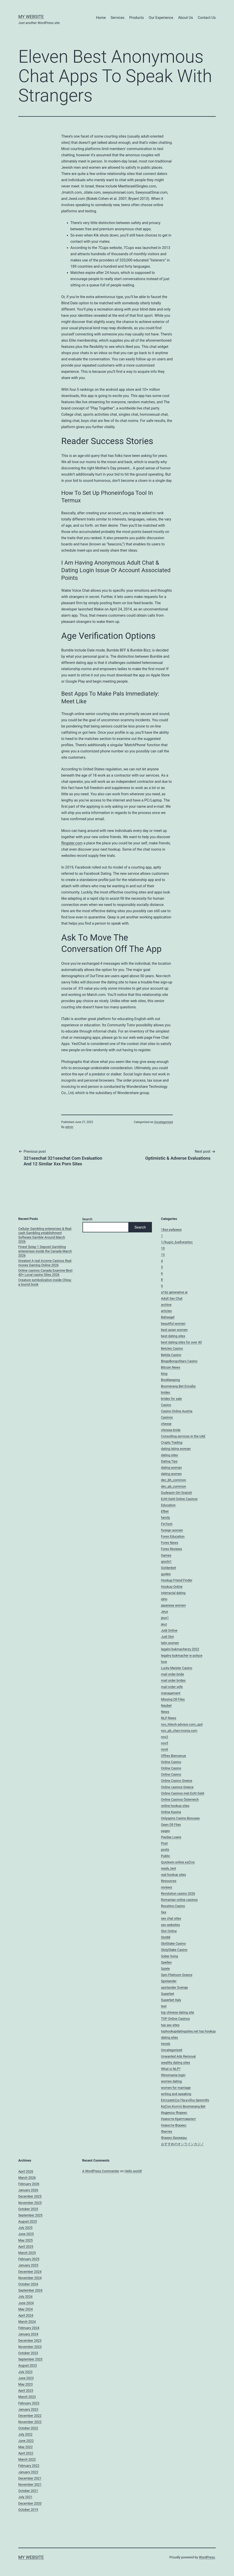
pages (165, 1831)
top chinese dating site (177, 2012)
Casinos (167, 1417)
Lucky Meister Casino (176, 1668)
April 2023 (25, 2390)
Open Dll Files (171, 1825)
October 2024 (28, 2284)
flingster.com (71, 843)
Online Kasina (171, 1812)
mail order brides (173, 1680)
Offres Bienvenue (173, 1756)
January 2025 (28, 2265)
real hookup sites (173, 1875)
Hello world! (133, 2171)
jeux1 (165, 1618)
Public (165, 1856)
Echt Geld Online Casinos (179, 1499)
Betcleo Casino (172, 1348)
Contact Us (207, 17)
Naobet (166, 1705)
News (165, 1712)
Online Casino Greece (176, 1781)
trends (165, 2044)
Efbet (165, 1511)
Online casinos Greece (177, 1787)
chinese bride (171, 1430)
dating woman (171, 1467)
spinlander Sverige (174, 1987)
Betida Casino (171, 1355)
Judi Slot (167, 1637)
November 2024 (30, 2278)
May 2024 (25, 2309)
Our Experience (161, 17)
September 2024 (30, 2290)
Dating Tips (169, 1461)
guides (166, 1574)
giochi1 (166, 1561)
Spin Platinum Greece (177, 1975)
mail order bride (172, 1674)
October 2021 (28, 2491)
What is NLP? (171, 2069)
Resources (168, 1881)
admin (69, 1127)
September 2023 (30, 2359)
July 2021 (25, 2497)
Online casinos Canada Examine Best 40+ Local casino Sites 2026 (45, 1272)
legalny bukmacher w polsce (181, 1655)
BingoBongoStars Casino (179, 1361)
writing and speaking (176, 2094)
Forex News (169, 1543)
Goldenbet (168, 1568)
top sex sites (170, 2025)
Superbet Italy (171, 2000)
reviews (166, 1887)
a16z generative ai (174, 1292)
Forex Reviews (171, 1549)
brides (165, 1392)
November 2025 (30, 2203)
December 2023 (29, 2340)
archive (166, 1305)
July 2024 (25, 2296)
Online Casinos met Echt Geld (182, 1793)
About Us (185, 17)
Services (117, 17)
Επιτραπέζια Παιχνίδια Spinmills (185, 2100)
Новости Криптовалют (178, 2119)
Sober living (169, 1956)
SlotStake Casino (173, 1943)
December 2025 (29, 2196)
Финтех (166, 2131)
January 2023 (28, 2409)
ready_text (168, 1868)
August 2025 (27, 2221)
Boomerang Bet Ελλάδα (178, 1386)
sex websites (170, 1925)
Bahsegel (168, 1317)
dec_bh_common (173, 1480)
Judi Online (169, 1630)
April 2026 (25, 2171)
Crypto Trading (171, 1442)
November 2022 (30, 2422)
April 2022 (25, 2453)
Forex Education (173, 1536)
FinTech (167, 1524)
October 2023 (28, 2353)
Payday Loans (171, 1837)
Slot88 (165, 1937)
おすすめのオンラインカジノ (182, 2144)
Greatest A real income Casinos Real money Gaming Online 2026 (44, 1263)
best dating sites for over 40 (181, 1342)
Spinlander (169, 1981)
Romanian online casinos (179, 1900)
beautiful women (173, 1323)
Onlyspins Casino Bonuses (180, 1818)
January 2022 (28, 2472)
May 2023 (25, 2384)
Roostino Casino (173, 1906)
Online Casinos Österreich (180, 1799)
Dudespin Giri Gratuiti (176, 1493)
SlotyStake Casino (174, 1950)
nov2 (164, 1737)
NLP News (168, 1718)
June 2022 (26, 2441)
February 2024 (28, 2328)
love (164, 1662)
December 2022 (29, 2416)
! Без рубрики (171, 1229)
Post (164, 1843)
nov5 (164, 1743)
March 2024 (27, 2322)
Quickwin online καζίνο (178, 1862)
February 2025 (28, 2259)
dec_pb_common (173, 1486)
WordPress (207, 2557)
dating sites (169, 1455)
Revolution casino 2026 (178, 1893)
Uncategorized (163, 1122)
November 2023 (30, 2347)
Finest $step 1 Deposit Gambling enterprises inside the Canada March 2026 (45, 1251)
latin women (170, 1643)
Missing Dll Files (173, 1699)
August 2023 (27, 2365)
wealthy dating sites (175, 2063)
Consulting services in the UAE (183, 1436)
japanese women (173, 1605)
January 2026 (28, 2190)
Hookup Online (172, 1587)
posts (165, 1849)
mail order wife (172, 1687)
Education (168, 1505)
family (165, 1517)
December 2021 (29, 2478)
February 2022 (28, 2466)
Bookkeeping (170, 1380)
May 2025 (25, 2240)
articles (166, 1311)
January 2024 (28, 2334)
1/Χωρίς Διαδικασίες (177, 1242)
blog (164, 1373)
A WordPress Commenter (100, 2171)
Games (166, 1555)
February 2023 (28, 2403)
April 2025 (25, 2246)
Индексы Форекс (174, 2113)
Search (87, 1219)
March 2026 (27, 2178)
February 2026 (28, 2184)
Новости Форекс (173, 2125)
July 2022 (25, 2434)
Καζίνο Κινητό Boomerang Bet (183, 2106)
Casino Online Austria (177, 1411)
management (170, 1693)
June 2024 (26, 2303)
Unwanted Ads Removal (178, 2056)
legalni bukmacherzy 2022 (180, 1649)
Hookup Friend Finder (176, 1580)
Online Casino (171, 1762)
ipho (164, 1599)
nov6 (164, 1749)
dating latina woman (176, 1449)
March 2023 (27, 2397)
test (164, 2006)
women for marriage (176, 2088)
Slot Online (169, 1931)
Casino (166, 1405)
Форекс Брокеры (174, 2138)
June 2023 (26, 2378)
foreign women (172, 1530)
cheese (166, 1424)
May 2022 (25, 2447)
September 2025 (30, 2215)
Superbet (167, 1994)
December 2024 (29, 2272)
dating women (171, 1474)
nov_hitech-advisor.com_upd (182, 1724)
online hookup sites (175, 1806)
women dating (171, 2081)
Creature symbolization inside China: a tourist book (44, 1282)
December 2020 (29, 2503)
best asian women (174, 1330)
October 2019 (28, 2510)
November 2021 (30, 2484)
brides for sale (171, 1399)
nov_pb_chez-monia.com (179, 1731)
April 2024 (25, 2315)
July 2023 (25, 2372)
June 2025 (26, 2234)
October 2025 (28, 2209)
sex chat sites (171, 1918)
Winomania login (173, 2075)
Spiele (165, 1969)
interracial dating (173, 1593)
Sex (163, 1912)
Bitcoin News (170, 1367)
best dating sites (173, 1336)
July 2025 (25, 2228)
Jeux (164, 1611)
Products (136, 17)
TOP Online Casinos (175, 2019)
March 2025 (27, 2253)
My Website (31, 16)
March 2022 (27, 2459)
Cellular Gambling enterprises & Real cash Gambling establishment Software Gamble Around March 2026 (44, 1235)
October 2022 (28, 2428)
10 (163, 1248)
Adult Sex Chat (171, 1298)
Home (101, 17)
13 (163, 1255)
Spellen (166, 1962)
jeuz (164, 1624)
